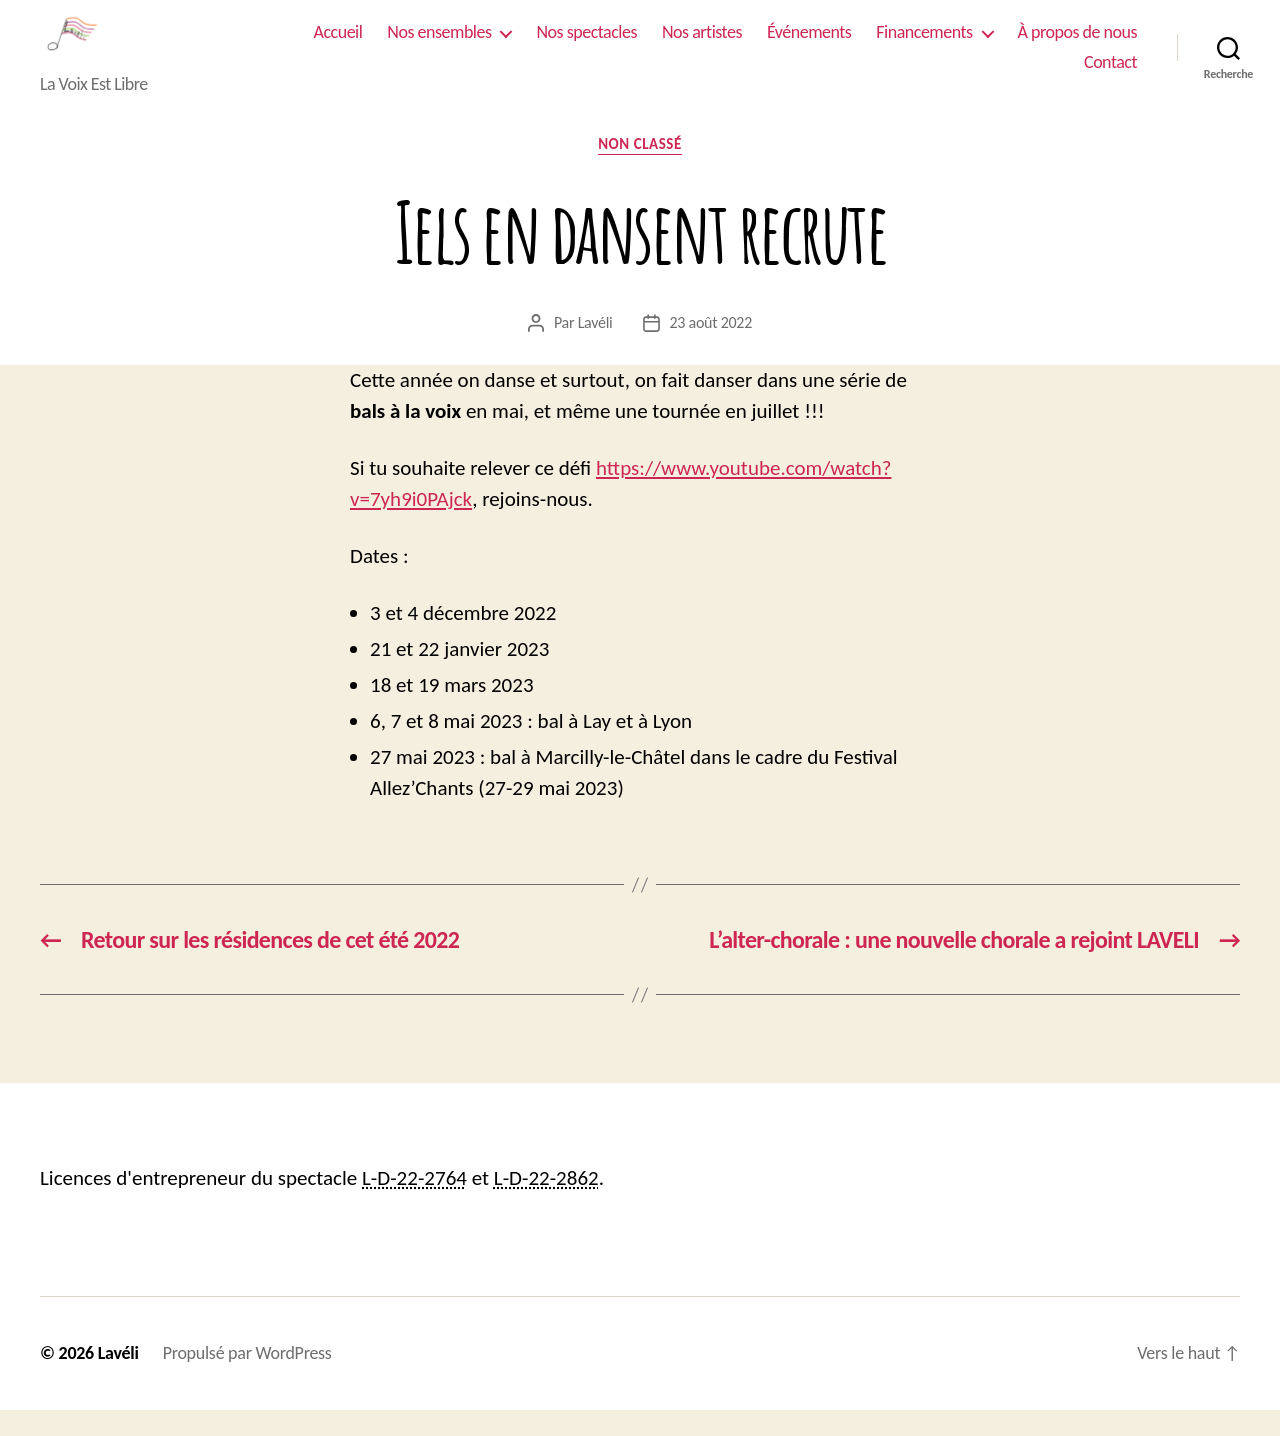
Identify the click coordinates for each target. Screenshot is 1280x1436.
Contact (1110, 75)
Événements (809, 45)
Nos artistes (702, 45)
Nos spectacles (586, 45)
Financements (924, 45)
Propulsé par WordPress (247, 1379)
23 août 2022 (711, 348)
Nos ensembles (439, 45)
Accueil (338, 45)
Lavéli (595, 348)
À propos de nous (1077, 45)
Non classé (640, 171)
